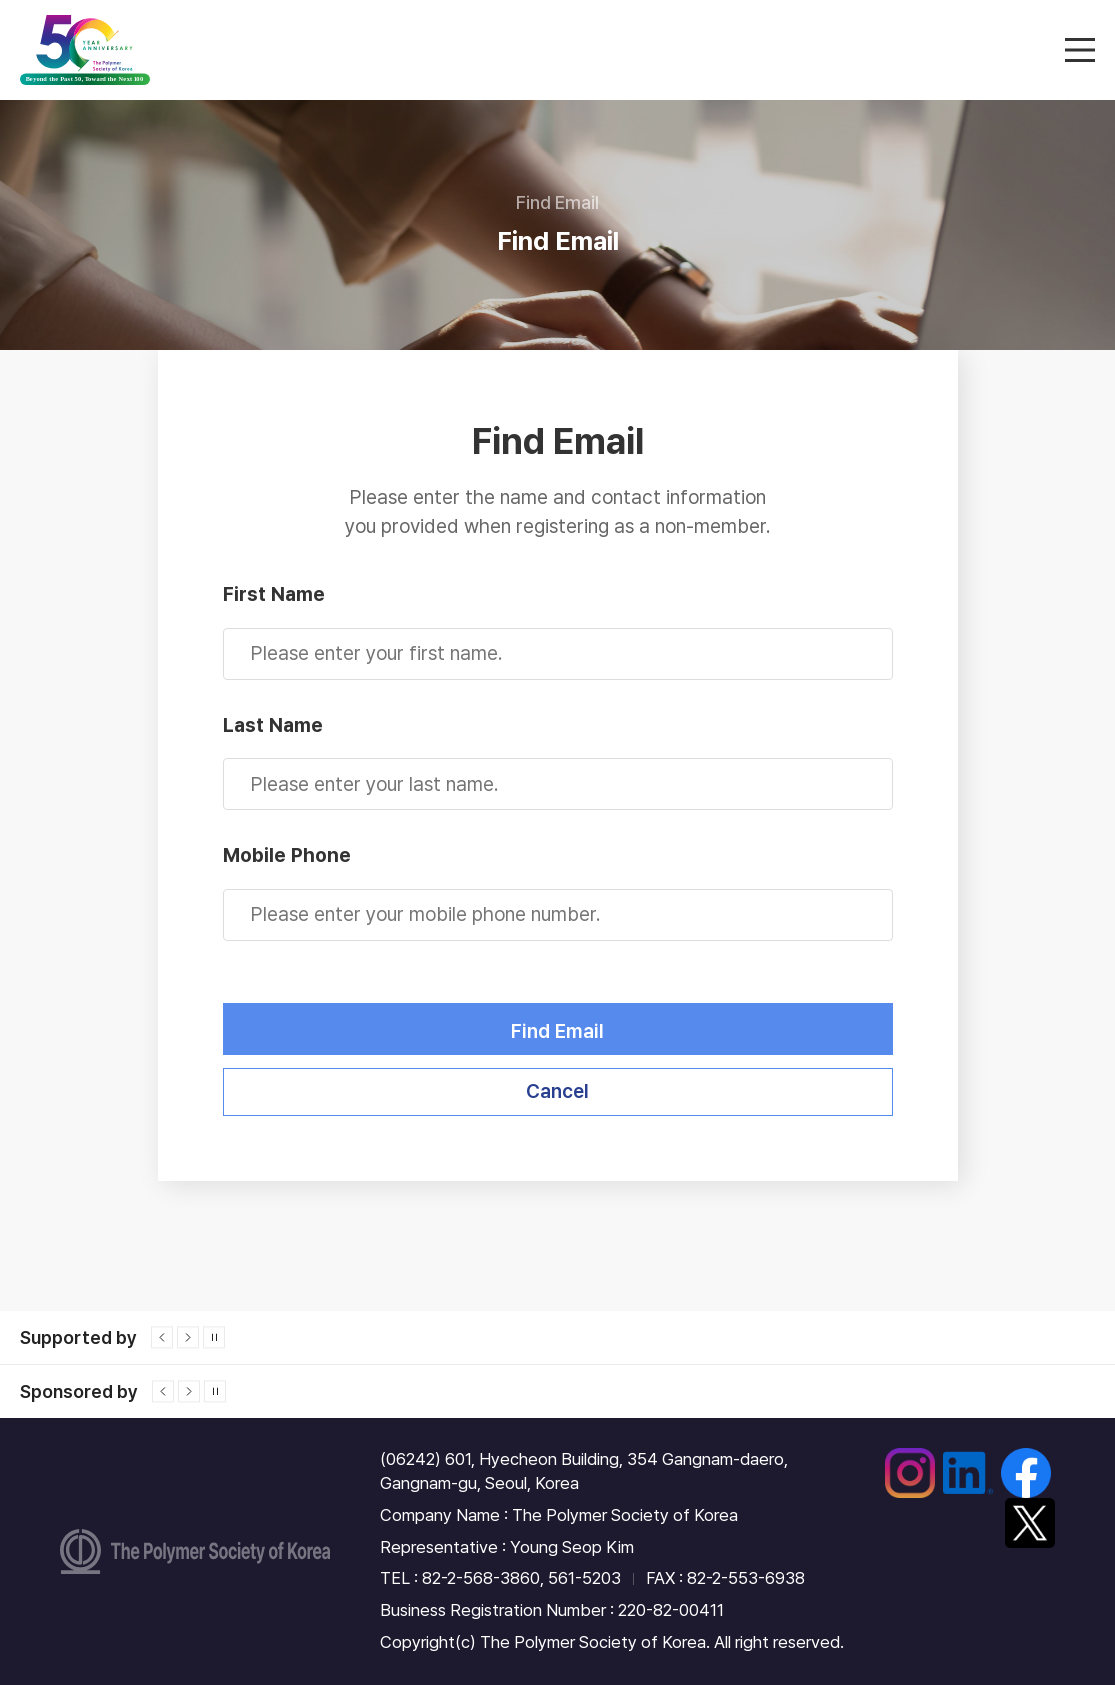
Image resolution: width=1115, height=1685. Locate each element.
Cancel (557, 1091)
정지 (214, 1338)
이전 (162, 1338)
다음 (188, 1338)
